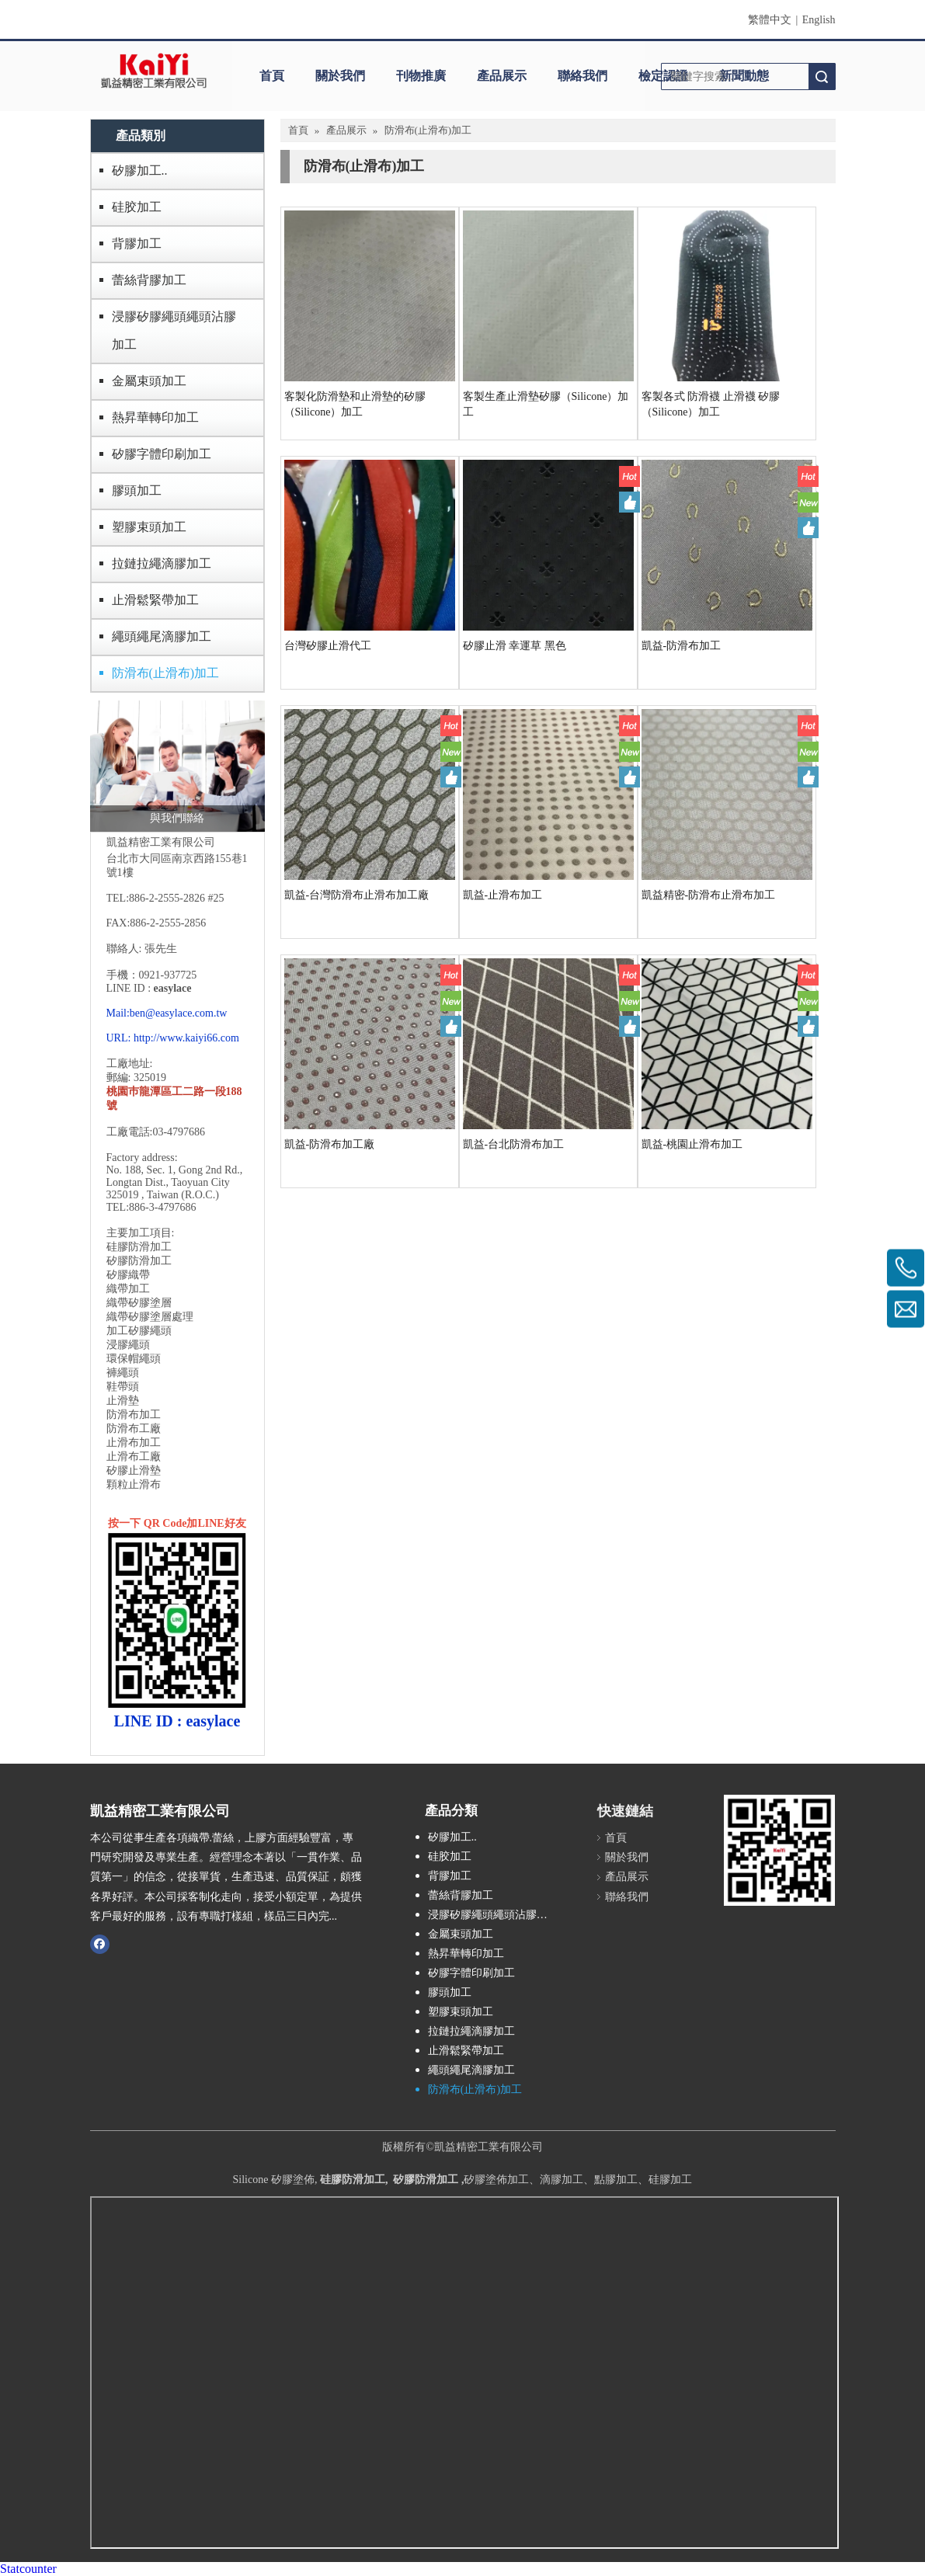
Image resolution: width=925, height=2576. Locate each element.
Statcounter (28, 2568)
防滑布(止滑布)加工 (166, 673)
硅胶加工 (137, 207)
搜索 (822, 76)
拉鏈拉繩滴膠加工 (161, 563)
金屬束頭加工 (149, 381)
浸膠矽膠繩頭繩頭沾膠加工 (174, 330)
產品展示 (502, 75)
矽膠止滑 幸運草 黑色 (514, 646)
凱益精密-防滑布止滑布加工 (709, 895)
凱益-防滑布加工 (682, 646)
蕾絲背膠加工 (149, 280)
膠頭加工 (137, 490)
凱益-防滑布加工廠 (329, 1144)
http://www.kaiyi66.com (186, 1038)
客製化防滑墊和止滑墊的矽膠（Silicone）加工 (355, 404)
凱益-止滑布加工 (503, 895)
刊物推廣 (421, 75)
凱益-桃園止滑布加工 (692, 1144)
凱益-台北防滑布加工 (514, 1144)
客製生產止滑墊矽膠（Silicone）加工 (546, 404)
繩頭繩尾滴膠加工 (161, 636)
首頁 (271, 75)
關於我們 (340, 75)
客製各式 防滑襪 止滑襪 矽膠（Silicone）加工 (711, 404)
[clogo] (153, 70)
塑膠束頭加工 (149, 527)
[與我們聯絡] (177, 766)
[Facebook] (100, 1944)
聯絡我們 (582, 75)
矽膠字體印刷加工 (161, 454)
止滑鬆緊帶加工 (155, 600)
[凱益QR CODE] (779, 1850)
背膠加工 (137, 243)
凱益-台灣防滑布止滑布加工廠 (356, 895)
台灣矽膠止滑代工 (327, 646)
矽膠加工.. (140, 170)
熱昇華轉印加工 (155, 417)
